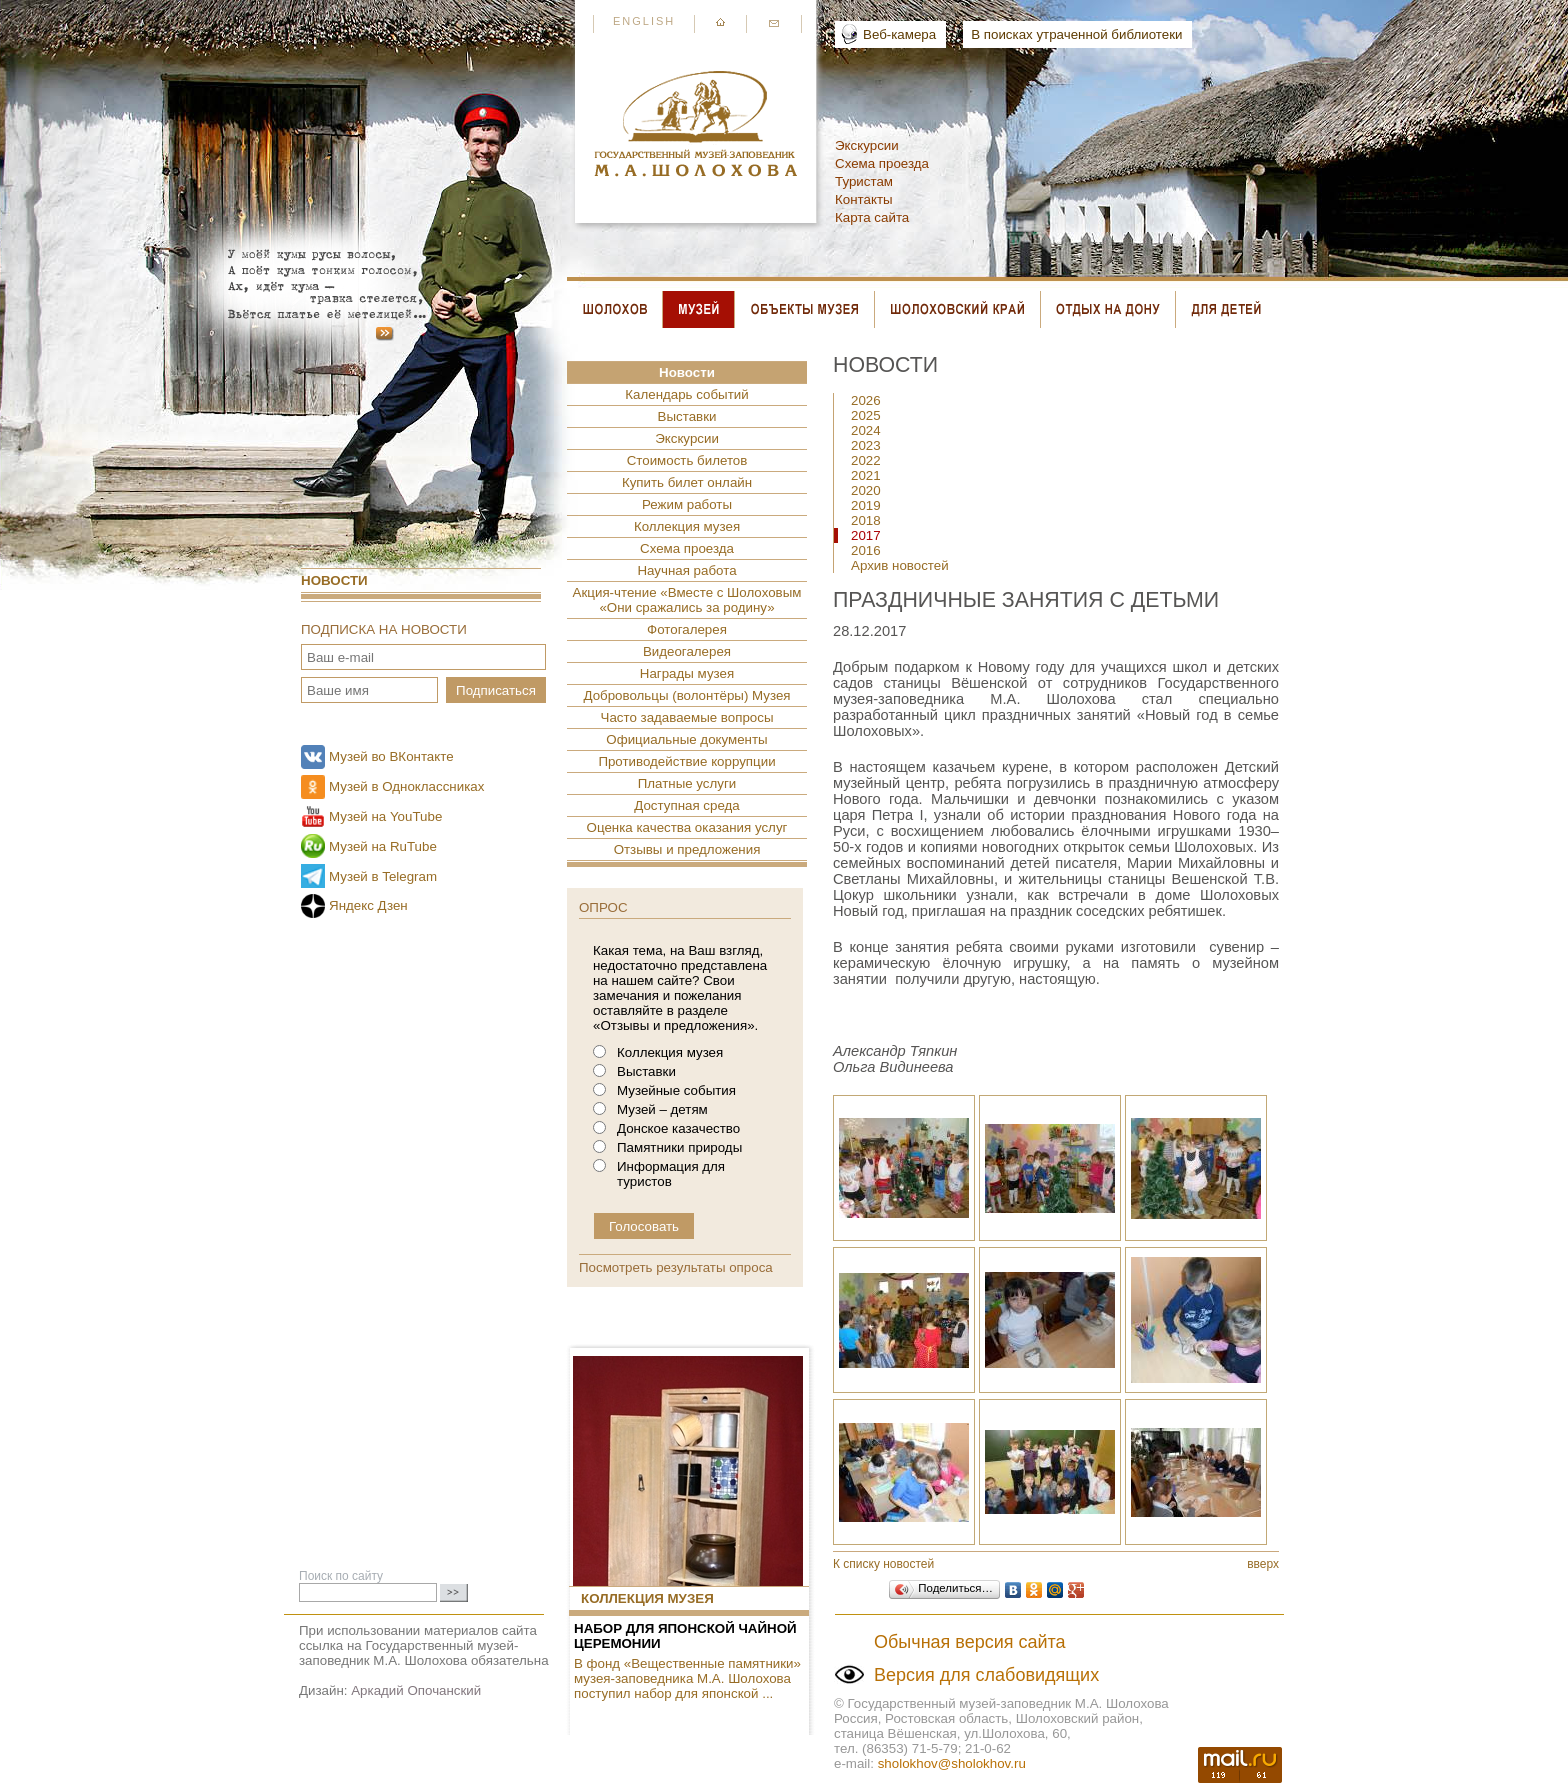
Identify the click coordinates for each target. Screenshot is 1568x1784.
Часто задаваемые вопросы (687, 717)
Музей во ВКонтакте (391, 756)
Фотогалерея (687, 629)
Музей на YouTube (385, 816)
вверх (1263, 1564)
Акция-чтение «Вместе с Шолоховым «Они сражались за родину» (687, 600)
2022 (866, 460)
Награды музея (687, 673)
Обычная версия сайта (970, 1642)
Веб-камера (899, 34)
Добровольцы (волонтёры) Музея (686, 695)
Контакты (864, 199)
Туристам (864, 181)
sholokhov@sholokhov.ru (952, 1763)
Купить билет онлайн (687, 482)
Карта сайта (872, 217)
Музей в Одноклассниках (406, 786)
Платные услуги (687, 783)
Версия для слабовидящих (986, 1675)
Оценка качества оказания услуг (687, 827)
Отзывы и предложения (687, 849)
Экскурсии (867, 145)
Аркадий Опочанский (416, 1690)
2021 (866, 475)
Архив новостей (900, 565)
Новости (334, 580)
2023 (866, 445)
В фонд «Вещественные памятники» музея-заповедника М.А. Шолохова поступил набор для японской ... (687, 1678)
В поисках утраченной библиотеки (1076, 34)
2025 (866, 415)
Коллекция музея (687, 526)
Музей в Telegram (383, 876)
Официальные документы (686, 739)
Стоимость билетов (687, 460)
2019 (866, 505)
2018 (866, 520)
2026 (866, 400)
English (644, 21)
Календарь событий (686, 394)
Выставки (687, 416)
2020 (866, 490)
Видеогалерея (687, 651)
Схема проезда (882, 163)
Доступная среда (686, 805)
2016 (866, 550)
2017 (866, 535)
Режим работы (687, 504)
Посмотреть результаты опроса (676, 1267)
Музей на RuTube (383, 846)
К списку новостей (883, 1564)
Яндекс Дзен (368, 905)
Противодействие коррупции (686, 761)
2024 (866, 430)
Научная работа (686, 570)
